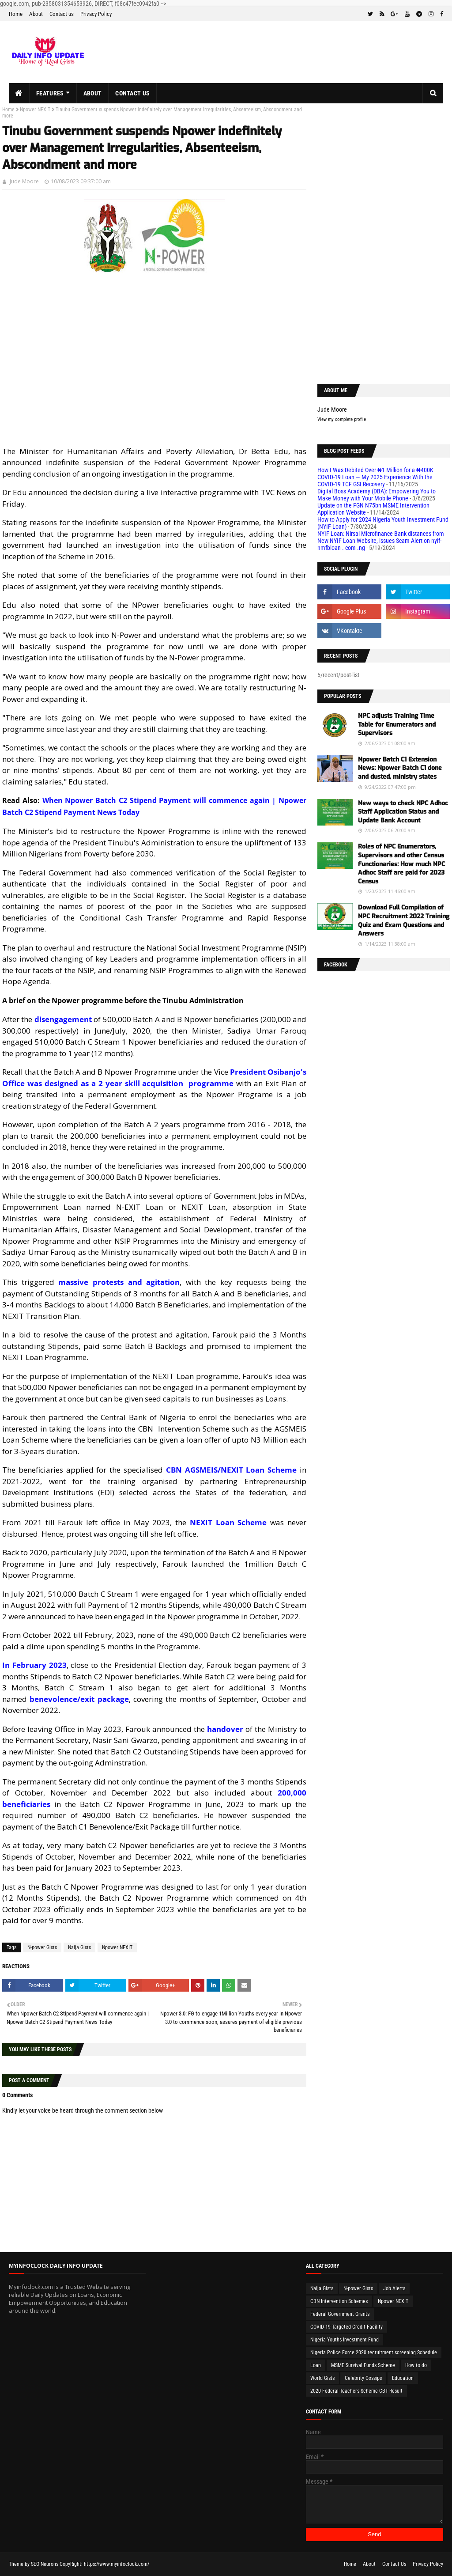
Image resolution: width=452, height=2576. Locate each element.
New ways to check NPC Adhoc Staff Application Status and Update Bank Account (403, 812)
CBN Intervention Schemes (339, 2301)
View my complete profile (341, 419)
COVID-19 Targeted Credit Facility (346, 2327)
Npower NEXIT (35, 109)
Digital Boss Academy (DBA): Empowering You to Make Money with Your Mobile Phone (376, 495)
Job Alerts (394, 2288)
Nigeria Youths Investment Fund (344, 2340)
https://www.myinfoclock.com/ (116, 2564)
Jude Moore (24, 181)
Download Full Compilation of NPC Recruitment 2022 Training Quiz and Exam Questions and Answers (403, 920)
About (36, 14)
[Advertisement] (154, 376)
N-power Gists (42, 1947)
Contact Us (394, 2564)
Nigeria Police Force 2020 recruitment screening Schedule (373, 2352)
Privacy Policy (96, 14)
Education (403, 2378)
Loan (315, 2365)
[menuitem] (19, 93)
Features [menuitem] (50, 93)
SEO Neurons (44, 2564)
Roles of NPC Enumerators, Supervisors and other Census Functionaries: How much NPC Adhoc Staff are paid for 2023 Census (401, 863)
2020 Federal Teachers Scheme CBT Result (356, 2391)
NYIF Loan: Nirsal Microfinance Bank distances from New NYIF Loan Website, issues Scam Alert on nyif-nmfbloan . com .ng (380, 540)
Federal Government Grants (339, 2314)
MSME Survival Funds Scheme (363, 2365)
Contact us (61, 14)
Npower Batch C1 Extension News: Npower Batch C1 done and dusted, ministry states (400, 768)
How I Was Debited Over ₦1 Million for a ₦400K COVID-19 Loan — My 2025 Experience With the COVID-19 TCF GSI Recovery (375, 477)
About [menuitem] (92, 93)
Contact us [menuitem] (132, 93)
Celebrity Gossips (363, 2378)
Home (16, 14)
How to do (416, 2365)
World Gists (322, 2378)
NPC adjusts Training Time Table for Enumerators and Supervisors (397, 724)
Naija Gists (79, 1947)
